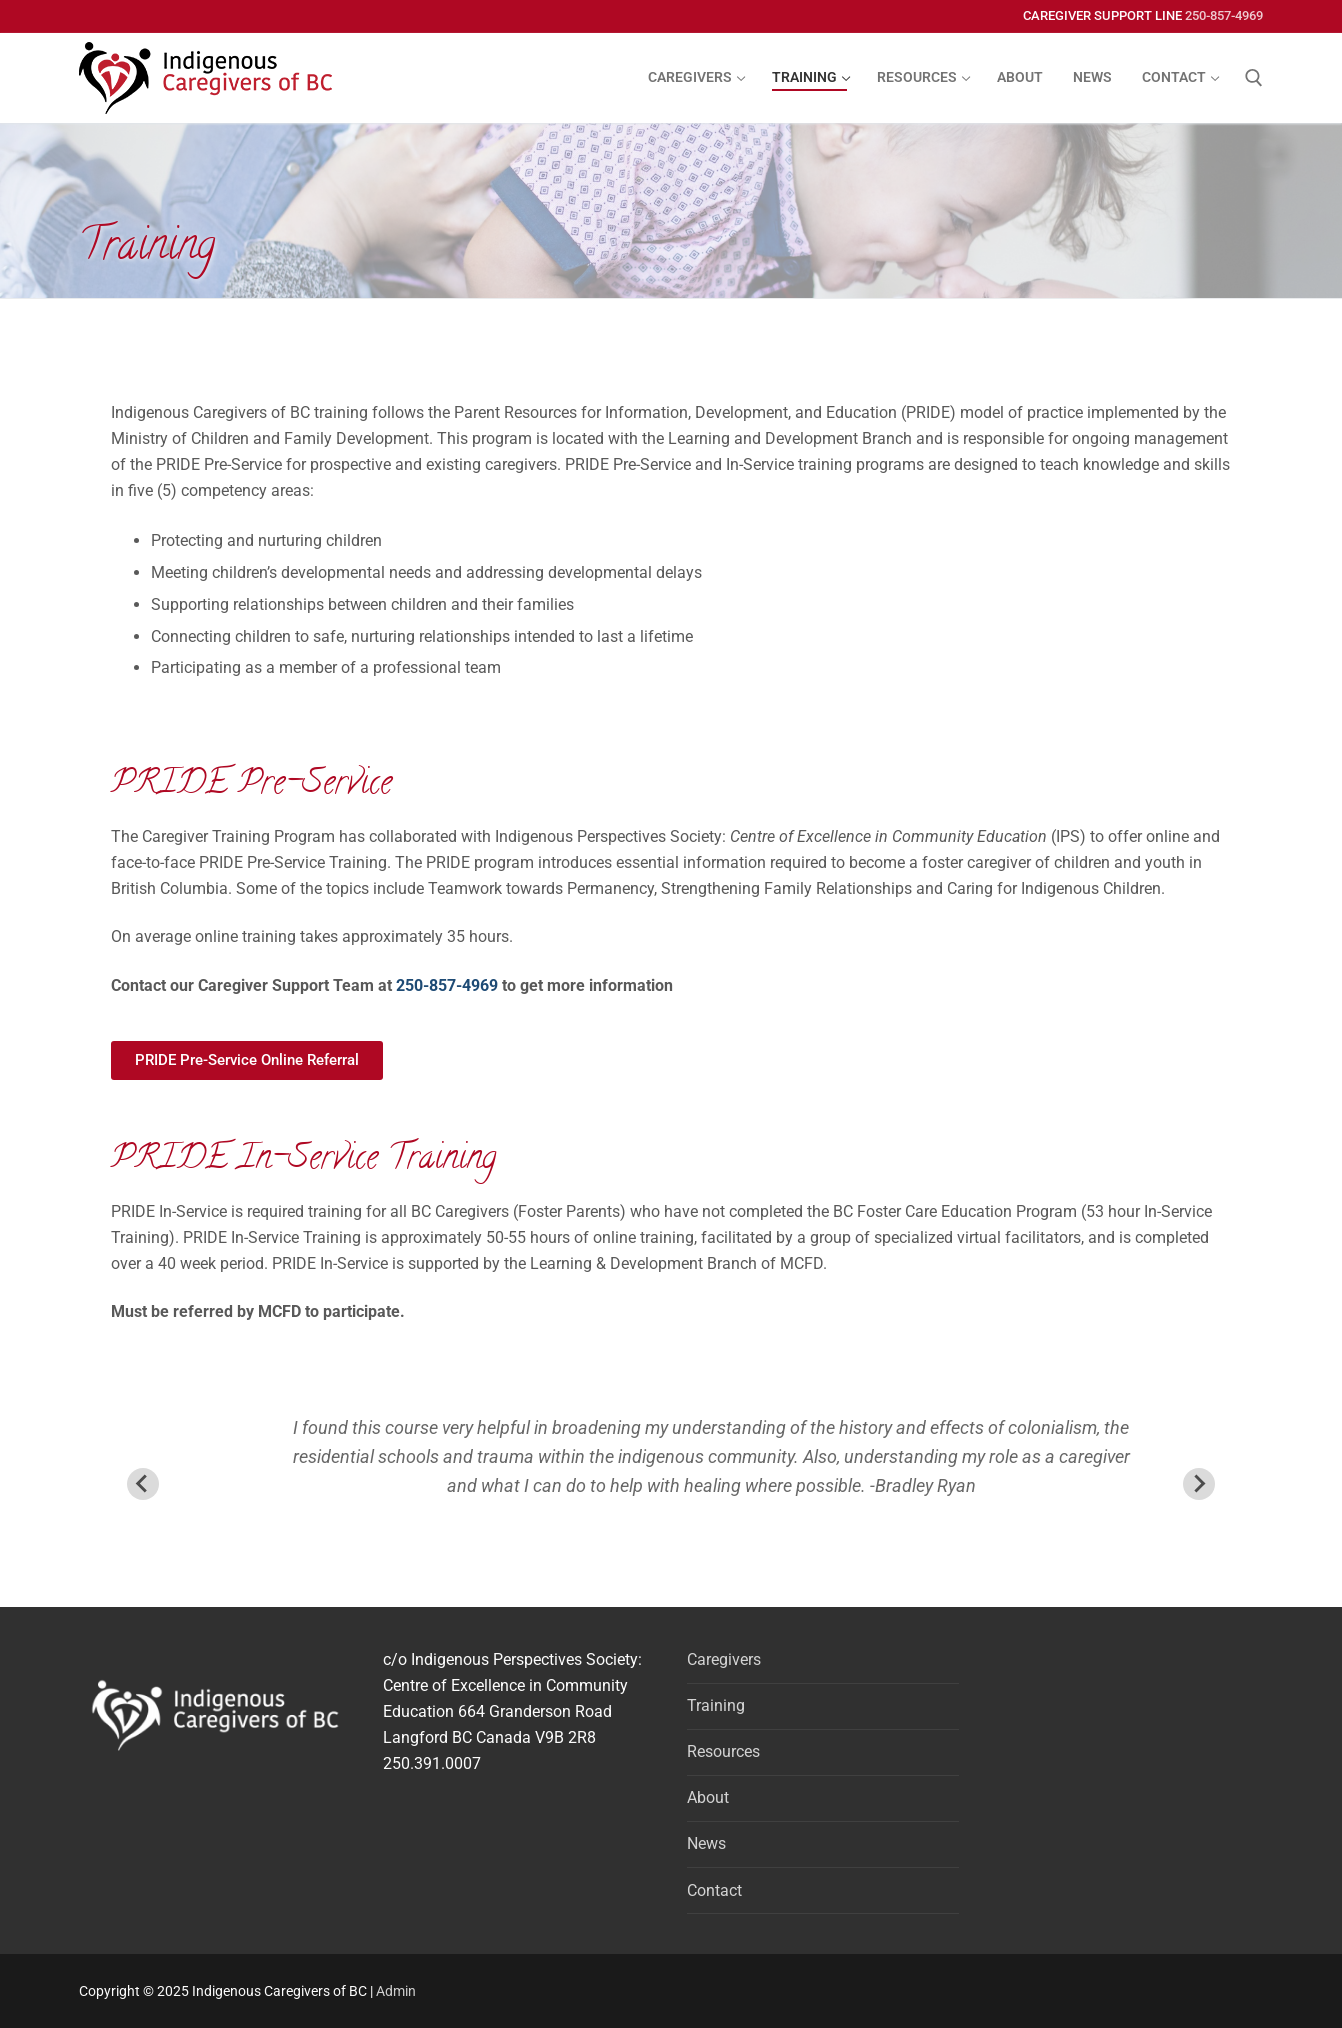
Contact (714, 1890)
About (708, 1797)
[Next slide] (1199, 1484)
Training (716, 1705)
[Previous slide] (143, 1484)
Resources (723, 1751)
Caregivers (724, 1659)
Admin (396, 1991)
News (706, 1843)
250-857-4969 (1224, 15)
